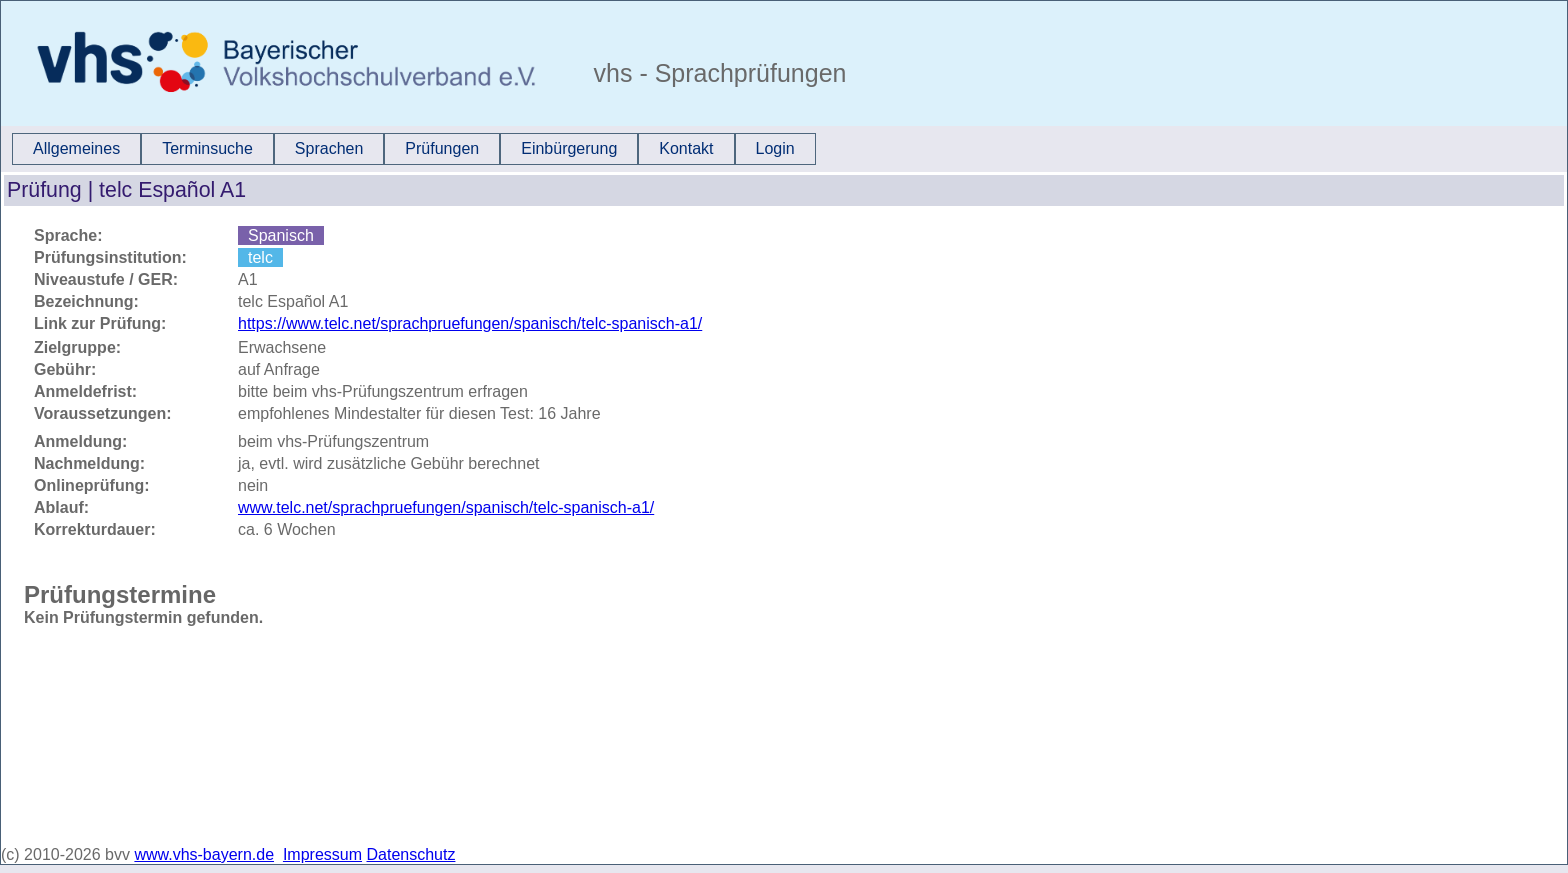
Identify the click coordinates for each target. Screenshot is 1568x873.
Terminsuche (207, 148)
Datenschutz (411, 854)
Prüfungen (442, 148)
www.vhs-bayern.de (204, 854)
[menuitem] (76, 149)
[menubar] (414, 149)
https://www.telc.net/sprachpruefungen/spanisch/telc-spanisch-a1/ (470, 323)
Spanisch (281, 235)
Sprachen (329, 148)
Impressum (322, 854)
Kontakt (686, 148)
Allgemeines (76, 148)
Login (775, 148)
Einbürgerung (569, 148)
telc (260, 257)
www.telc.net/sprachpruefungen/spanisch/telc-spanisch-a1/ (446, 507)
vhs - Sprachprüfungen (717, 73)
